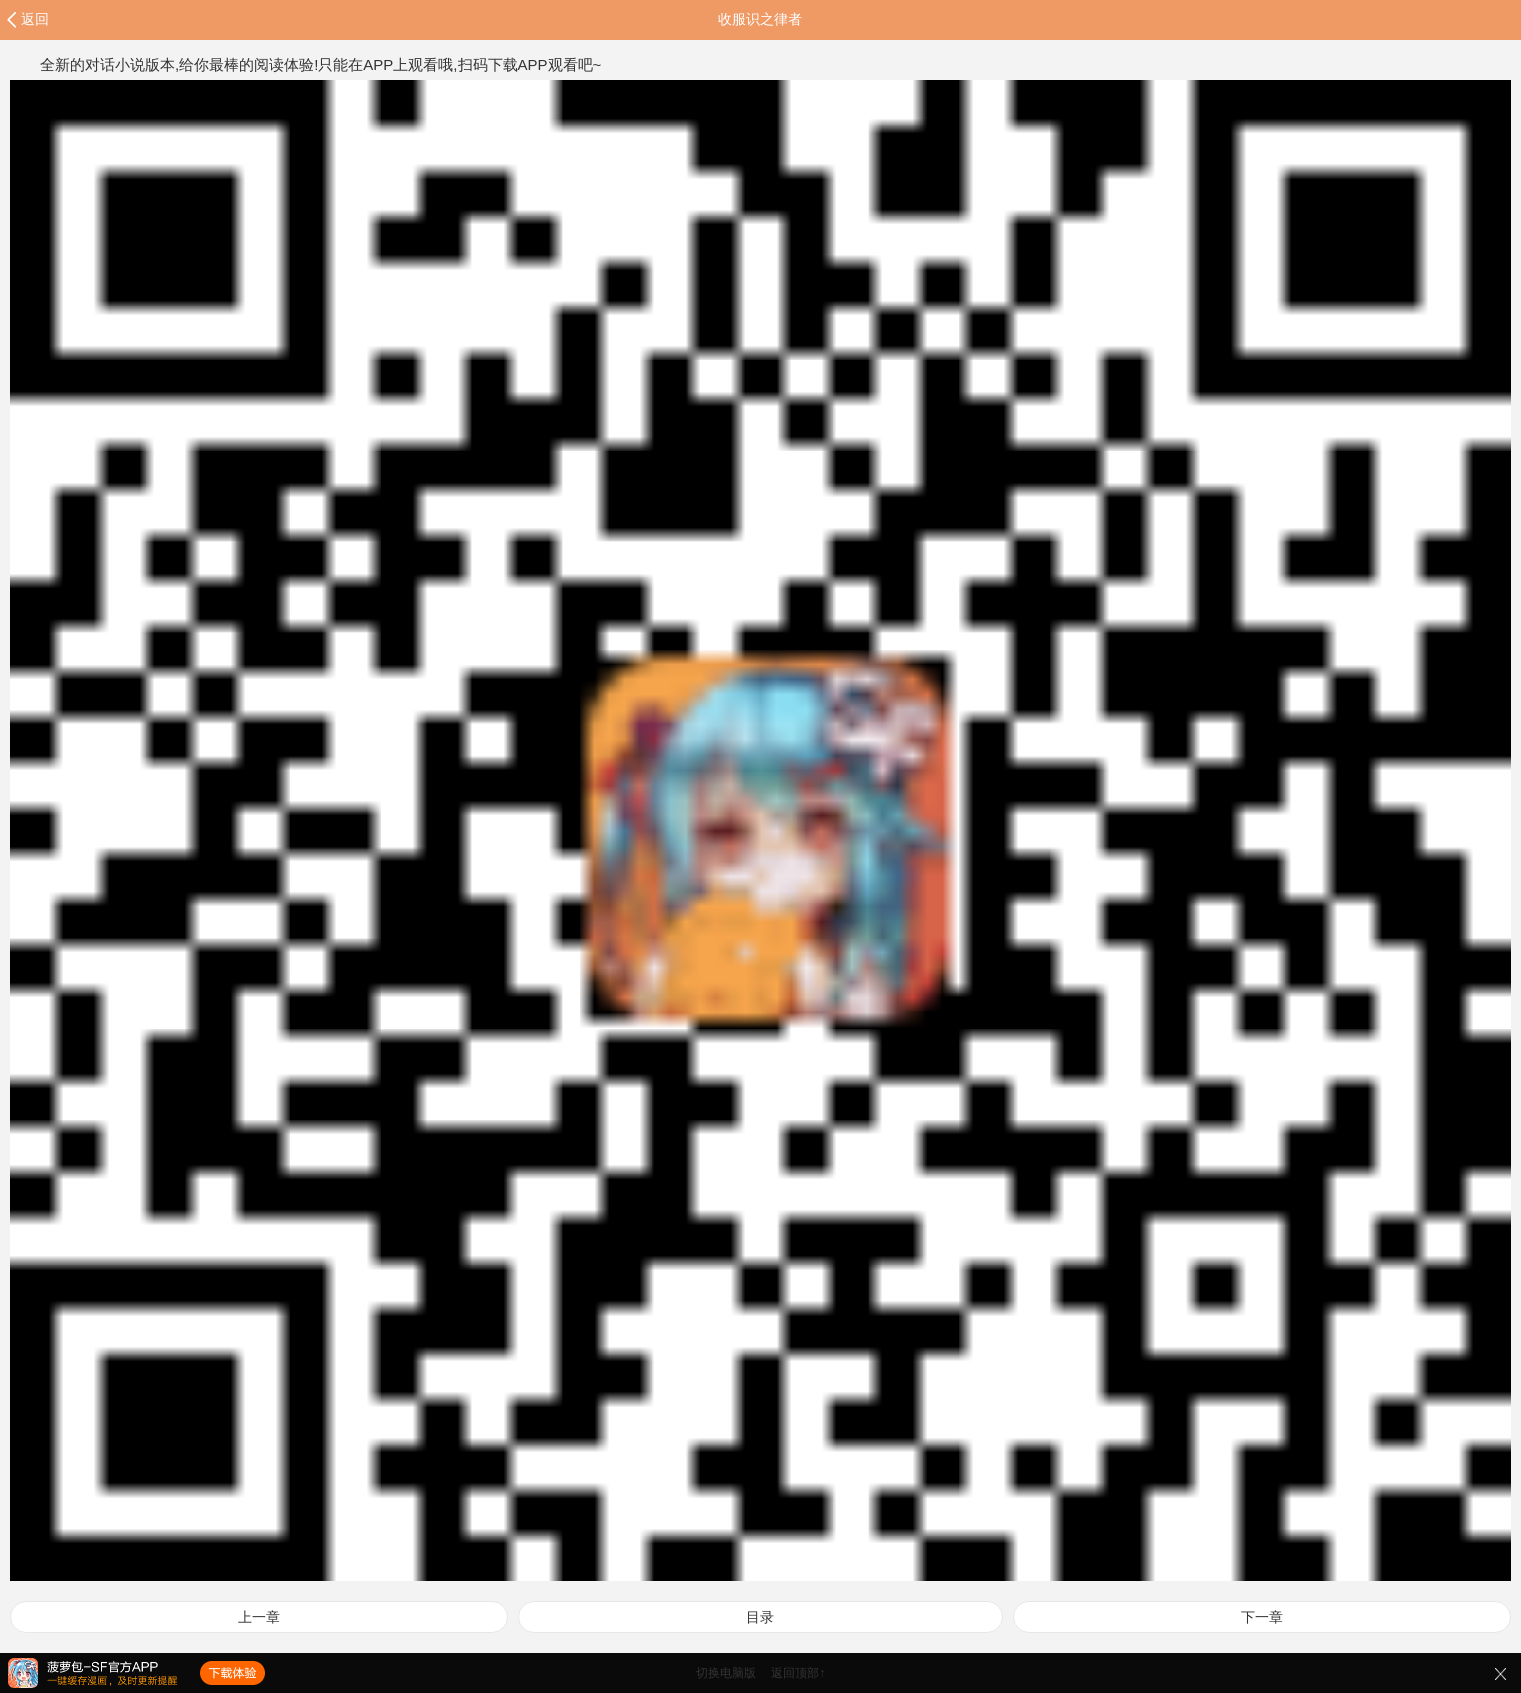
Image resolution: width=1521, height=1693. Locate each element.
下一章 (1262, 1617)
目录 (760, 1617)
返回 (35, 19)
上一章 (259, 1617)
